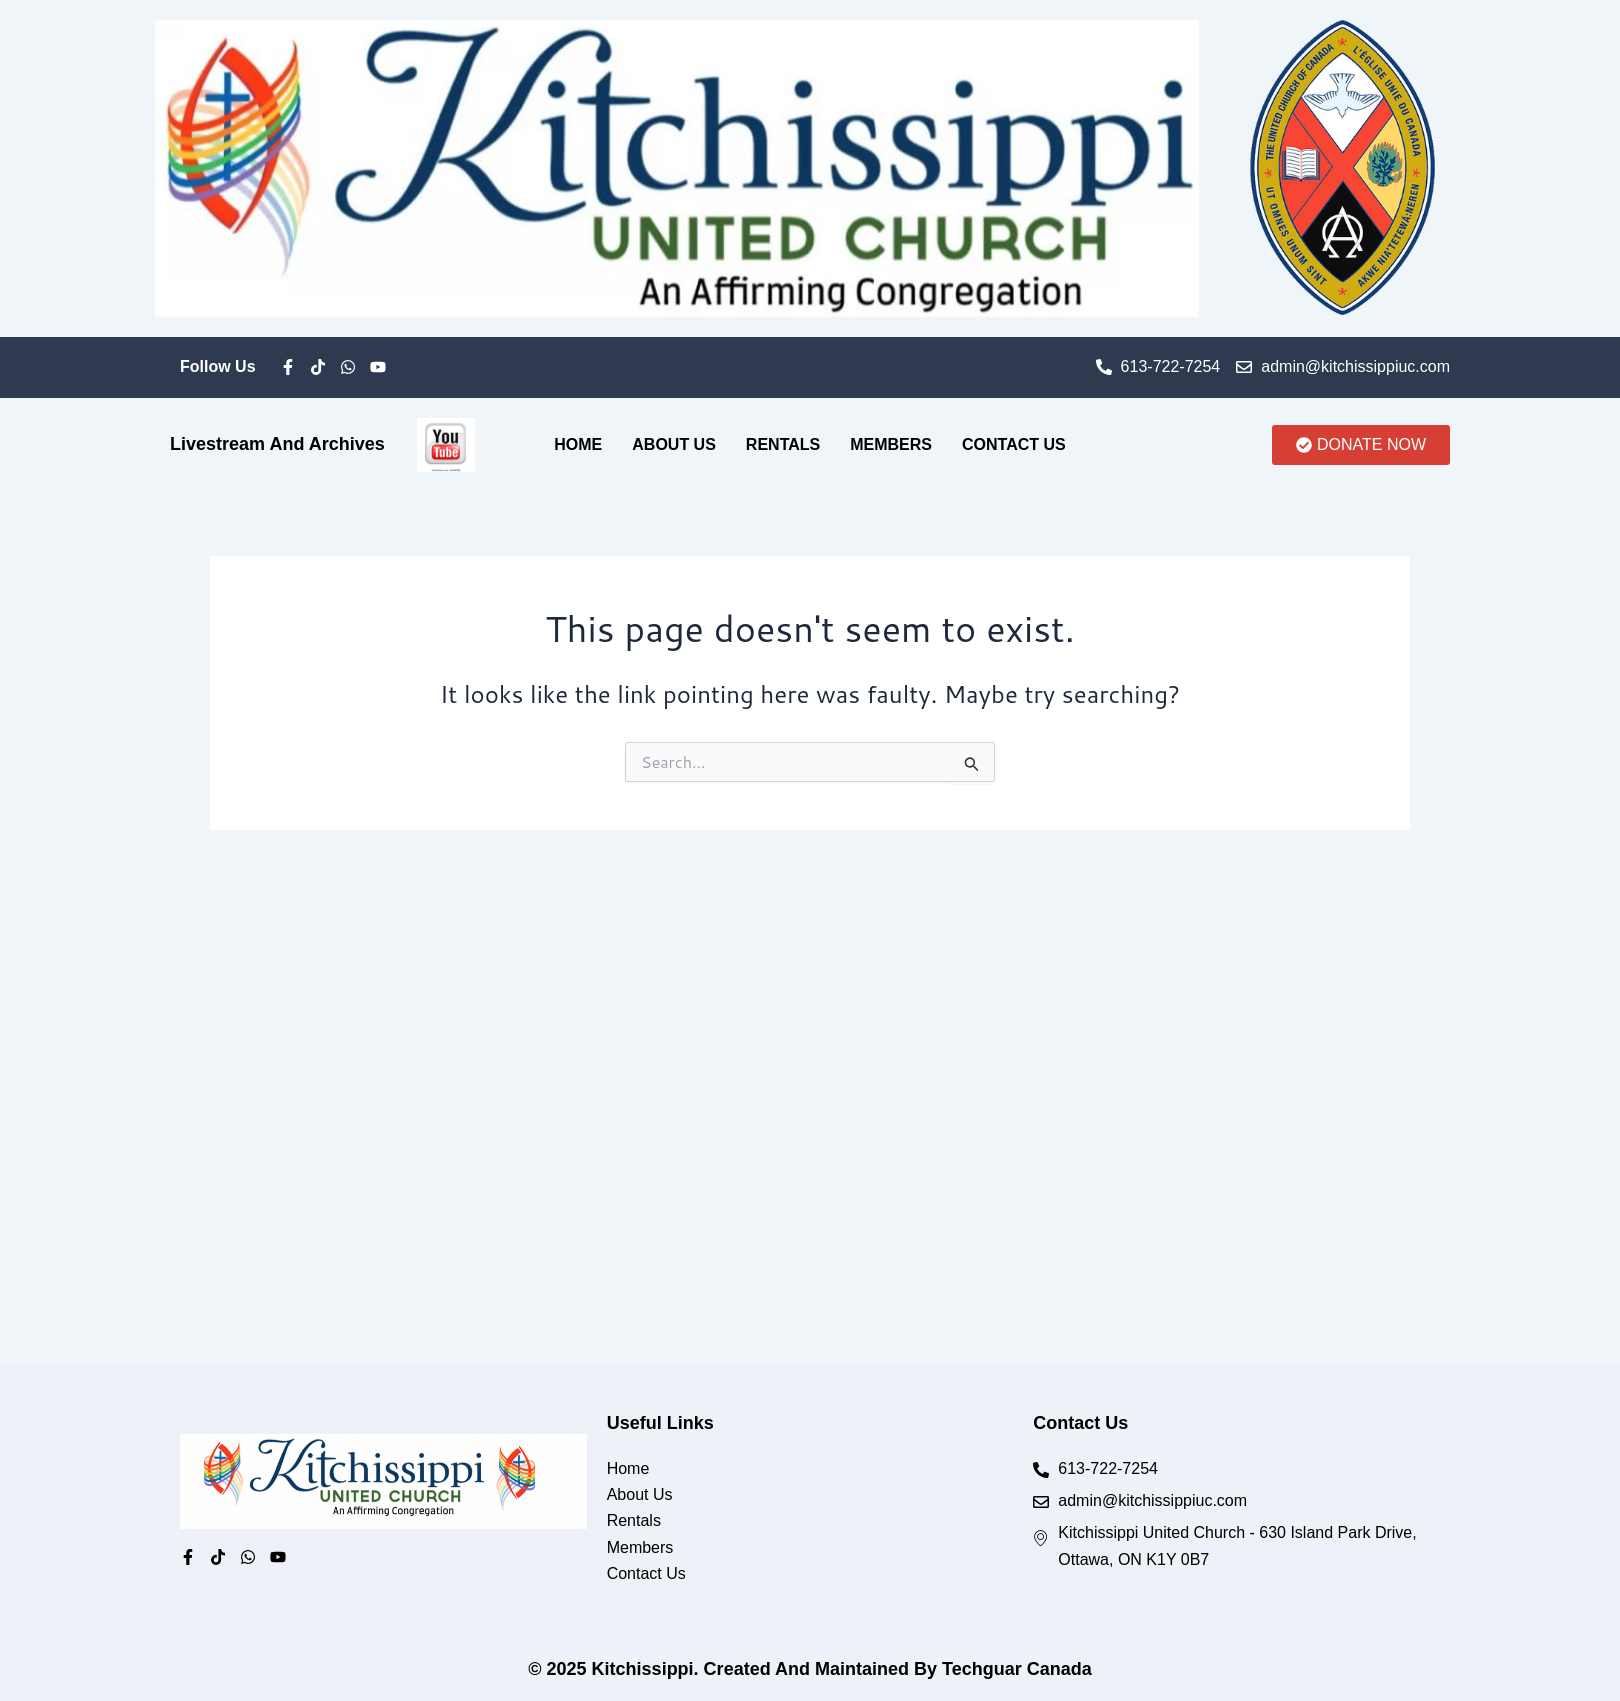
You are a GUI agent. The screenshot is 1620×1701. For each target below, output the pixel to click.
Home (578, 444)
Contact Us (1014, 444)
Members (891, 444)
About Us (674, 444)
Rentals (783, 444)
